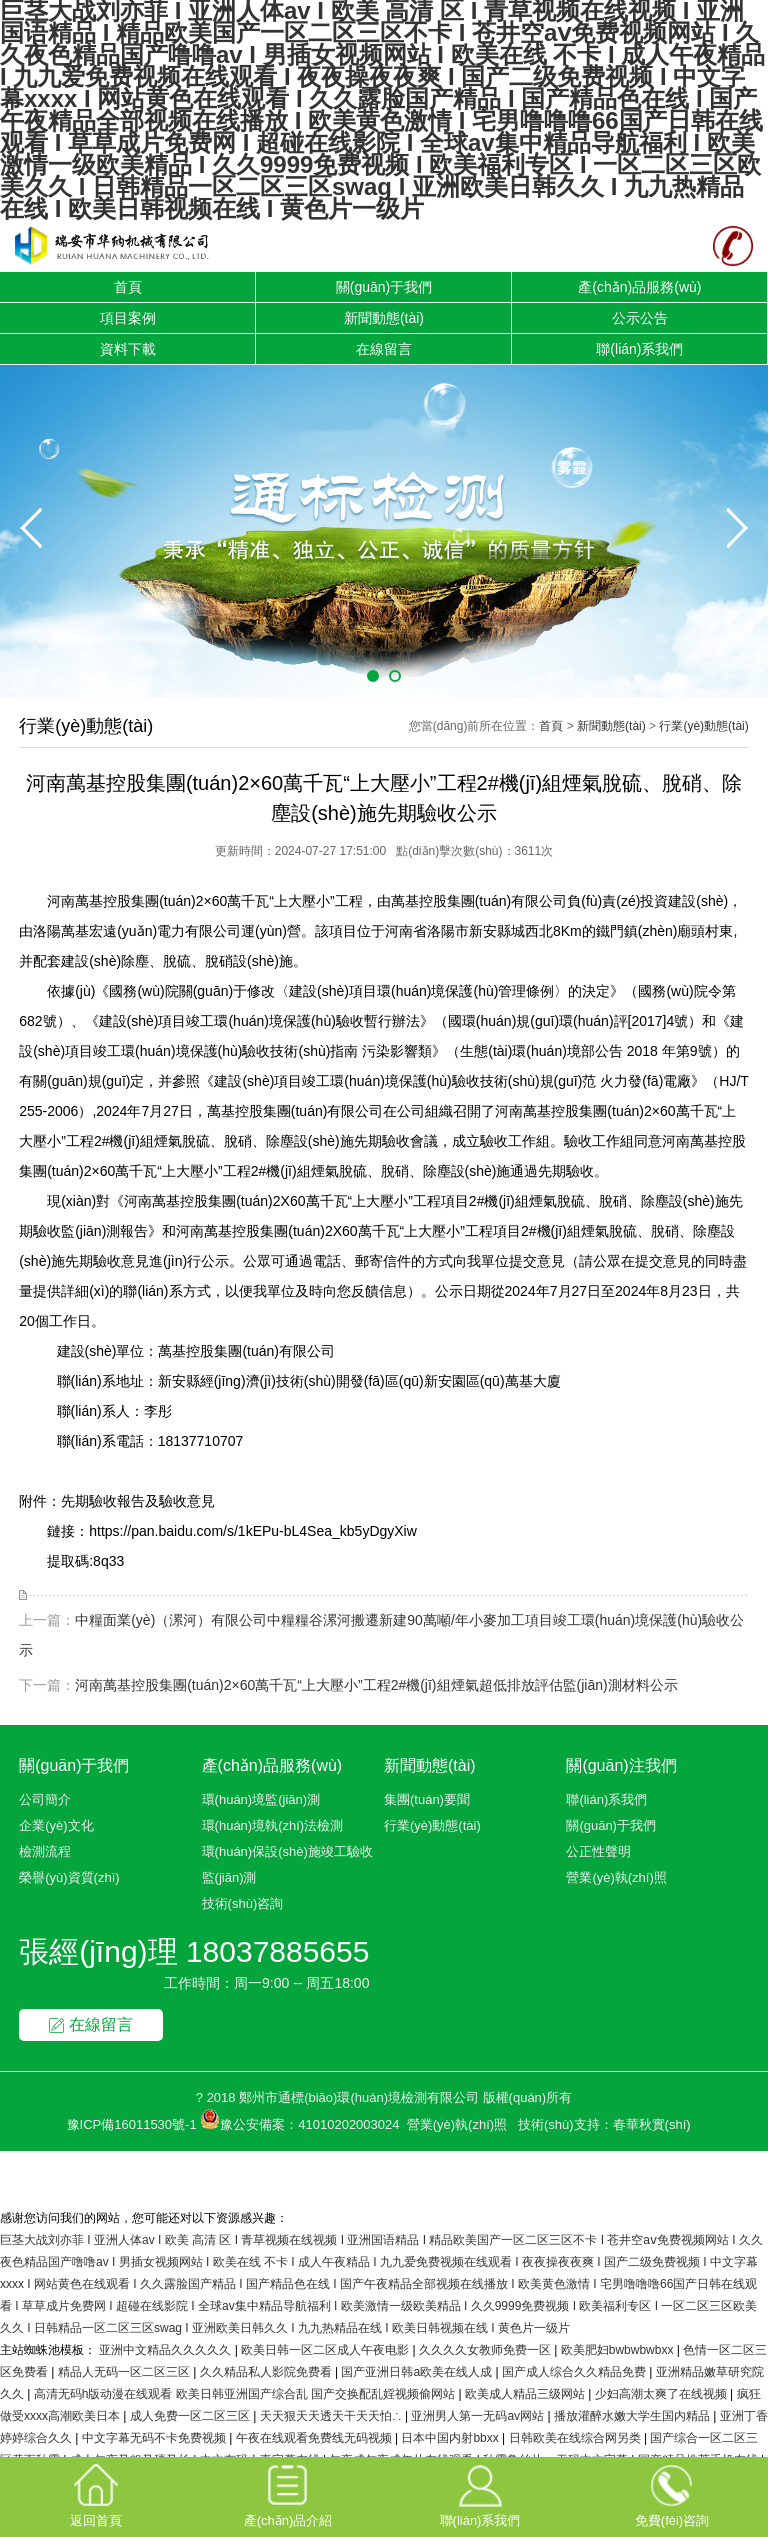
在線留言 (384, 349)
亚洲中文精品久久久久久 (166, 2350)
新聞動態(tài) (384, 318)
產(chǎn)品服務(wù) (639, 287)
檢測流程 (45, 1851)
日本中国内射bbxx (451, 2438)
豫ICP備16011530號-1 (132, 2124)
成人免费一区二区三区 (191, 2416)
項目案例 (128, 318)
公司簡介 (45, 1799)
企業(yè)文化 (56, 1825)
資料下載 (128, 349)
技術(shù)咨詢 (243, 1903)
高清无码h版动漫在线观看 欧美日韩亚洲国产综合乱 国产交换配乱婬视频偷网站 (246, 2394)
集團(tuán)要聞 (427, 1799)
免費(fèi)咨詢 (672, 2495)
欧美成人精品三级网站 (526, 2394)
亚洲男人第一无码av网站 (479, 2416)
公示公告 (640, 318)
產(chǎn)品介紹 (288, 2495)
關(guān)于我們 (384, 287)
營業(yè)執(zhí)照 (616, 1877)
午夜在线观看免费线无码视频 (315, 2438)
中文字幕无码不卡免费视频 (155, 2438)
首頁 (128, 287)
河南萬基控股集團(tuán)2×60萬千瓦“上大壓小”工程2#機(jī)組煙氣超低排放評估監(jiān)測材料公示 (376, 1685)
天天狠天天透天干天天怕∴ (332, 2416)
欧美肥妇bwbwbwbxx (619, 2350)
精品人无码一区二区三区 (125, 2372)
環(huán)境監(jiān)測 (261, 1799)
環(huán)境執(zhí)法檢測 (273, 1825)
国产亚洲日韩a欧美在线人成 (418, 2372)
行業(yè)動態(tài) (703, 726)
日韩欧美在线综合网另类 (576, 2438)
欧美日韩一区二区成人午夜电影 (326, 2350)
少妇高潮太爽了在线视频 (662, 2394)
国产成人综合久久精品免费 (575, 2372)
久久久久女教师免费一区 (486, 2350)
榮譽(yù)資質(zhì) (69, 1877)
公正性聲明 (598, 1851)
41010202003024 (348, 2124)
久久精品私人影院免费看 (267, 2372)
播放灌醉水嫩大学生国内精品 (633, 2416)
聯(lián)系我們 (639, 349)
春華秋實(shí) (652, 2124)
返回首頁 (96, 2495)
